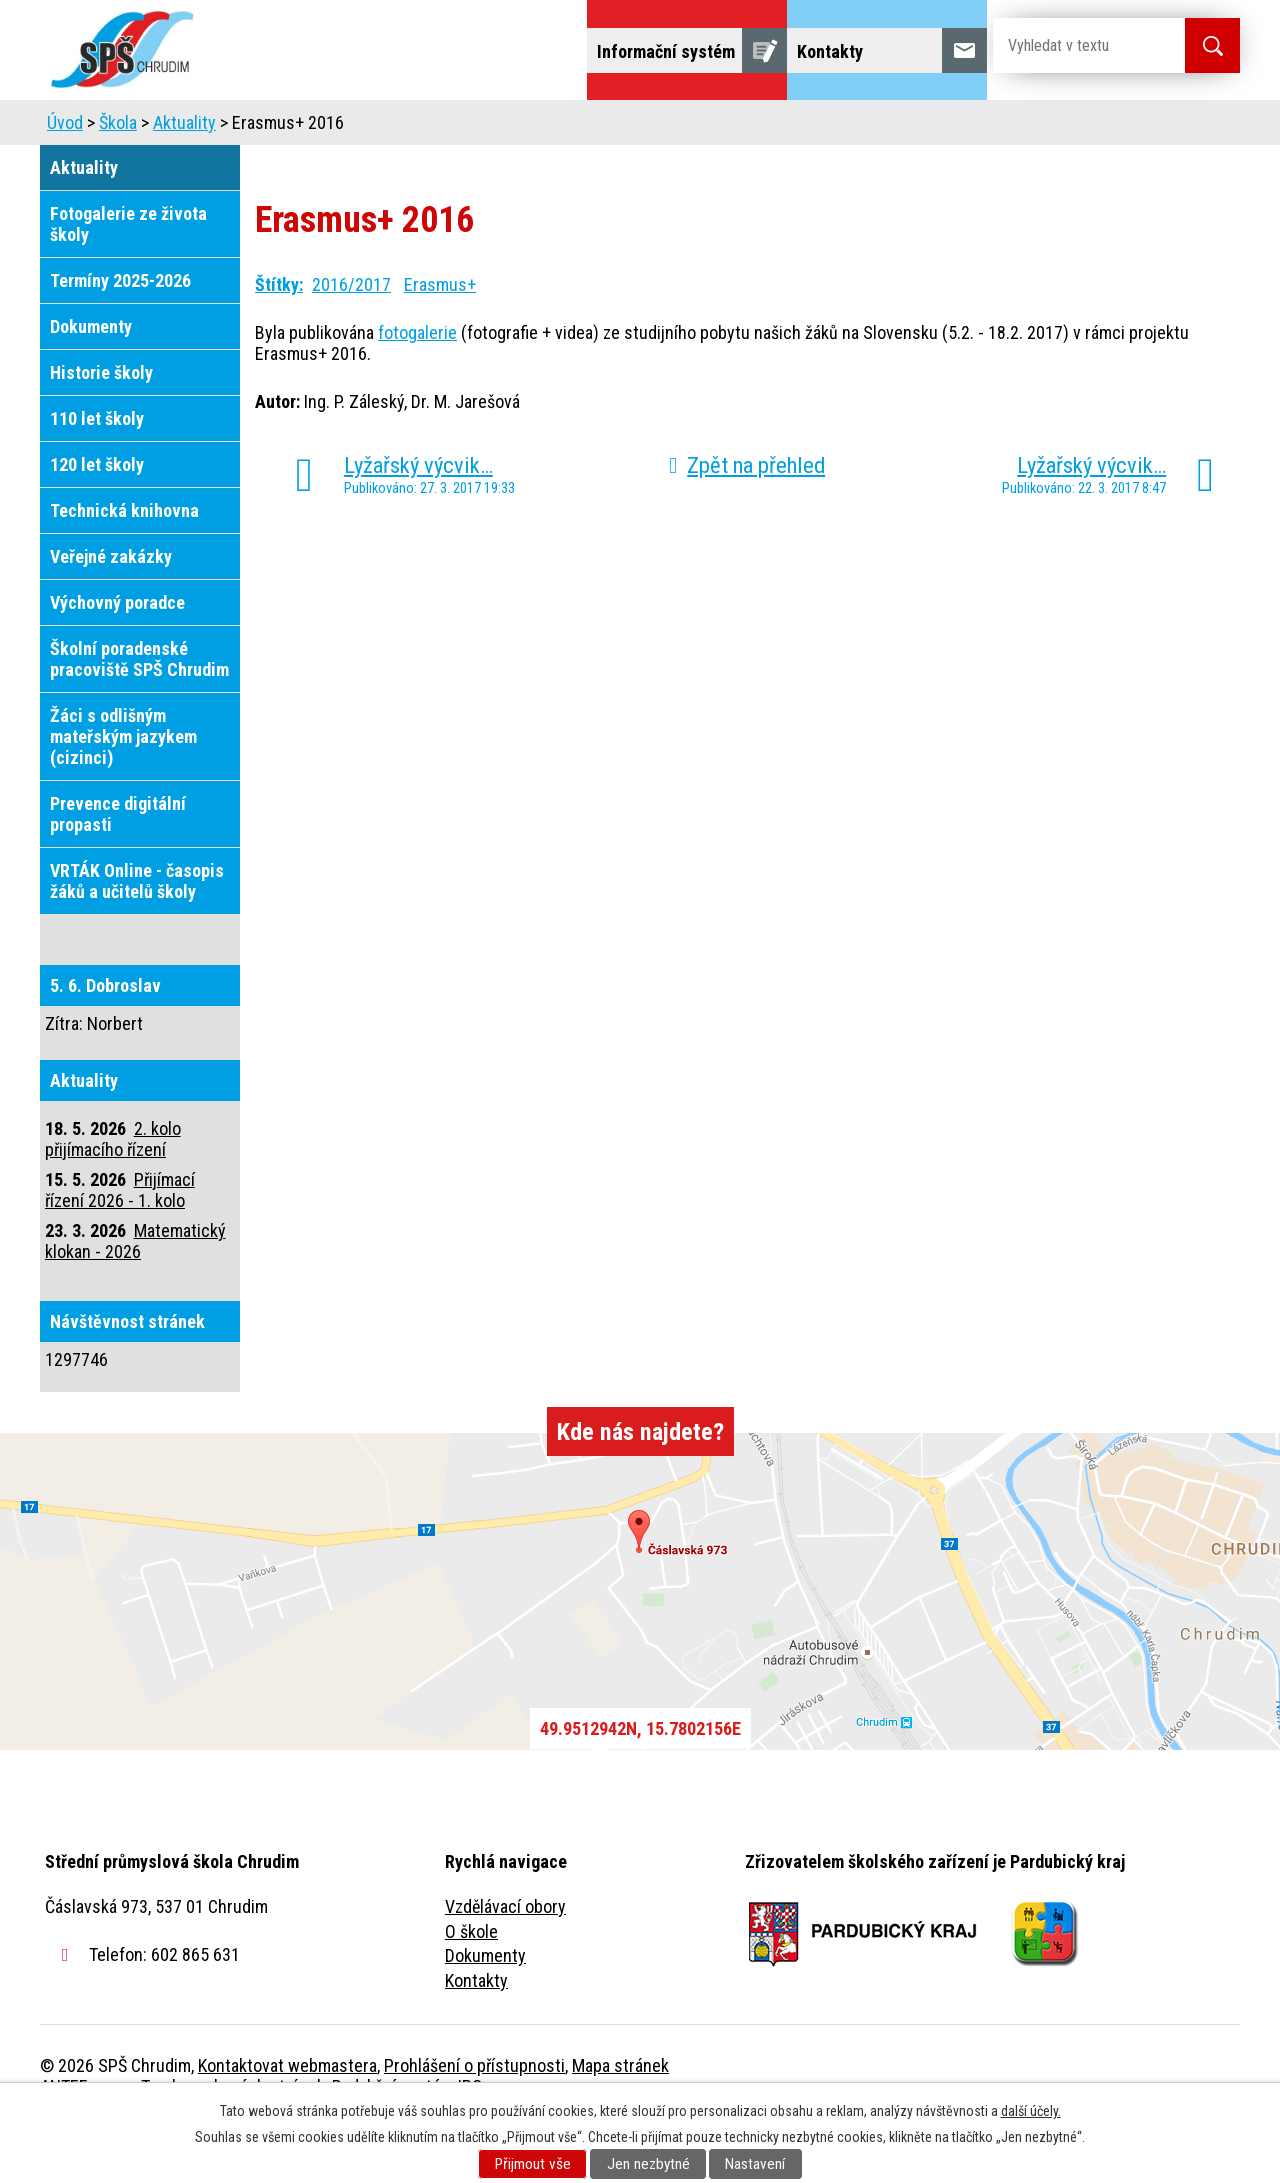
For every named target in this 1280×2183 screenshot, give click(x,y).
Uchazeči (373, 127)
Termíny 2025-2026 (120, 336)
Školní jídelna (657, 127)
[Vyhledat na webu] (1073, 45)
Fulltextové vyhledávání (1130, 127)
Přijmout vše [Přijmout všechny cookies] (533, 2164)
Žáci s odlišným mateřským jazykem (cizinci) (123, 792)
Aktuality (184, 178)
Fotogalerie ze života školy (128, 280)
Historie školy (101, 428)
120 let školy (97, 520)
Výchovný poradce (117, 658)
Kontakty (476, 2036)
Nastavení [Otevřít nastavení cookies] (755, 2164)
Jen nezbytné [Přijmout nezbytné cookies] (648, 2164)
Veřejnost (860, 127)
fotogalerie (417, 388)
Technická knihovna (124, 566)
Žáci (766, 127)
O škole (471, 1987)
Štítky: (279, 340)
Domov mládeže (507, 127)
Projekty (968, 127)
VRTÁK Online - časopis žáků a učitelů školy (137, 937)
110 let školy (97, 474)
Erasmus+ (440, 340)
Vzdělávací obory (505, 1962)
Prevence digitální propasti (118, 870)
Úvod (194, 127)
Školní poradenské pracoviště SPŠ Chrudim (139, 715)
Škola (276, 127)
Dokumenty (91, 382)
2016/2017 (351, 340)
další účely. (1031, 2111)
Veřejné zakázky (111, 612)
